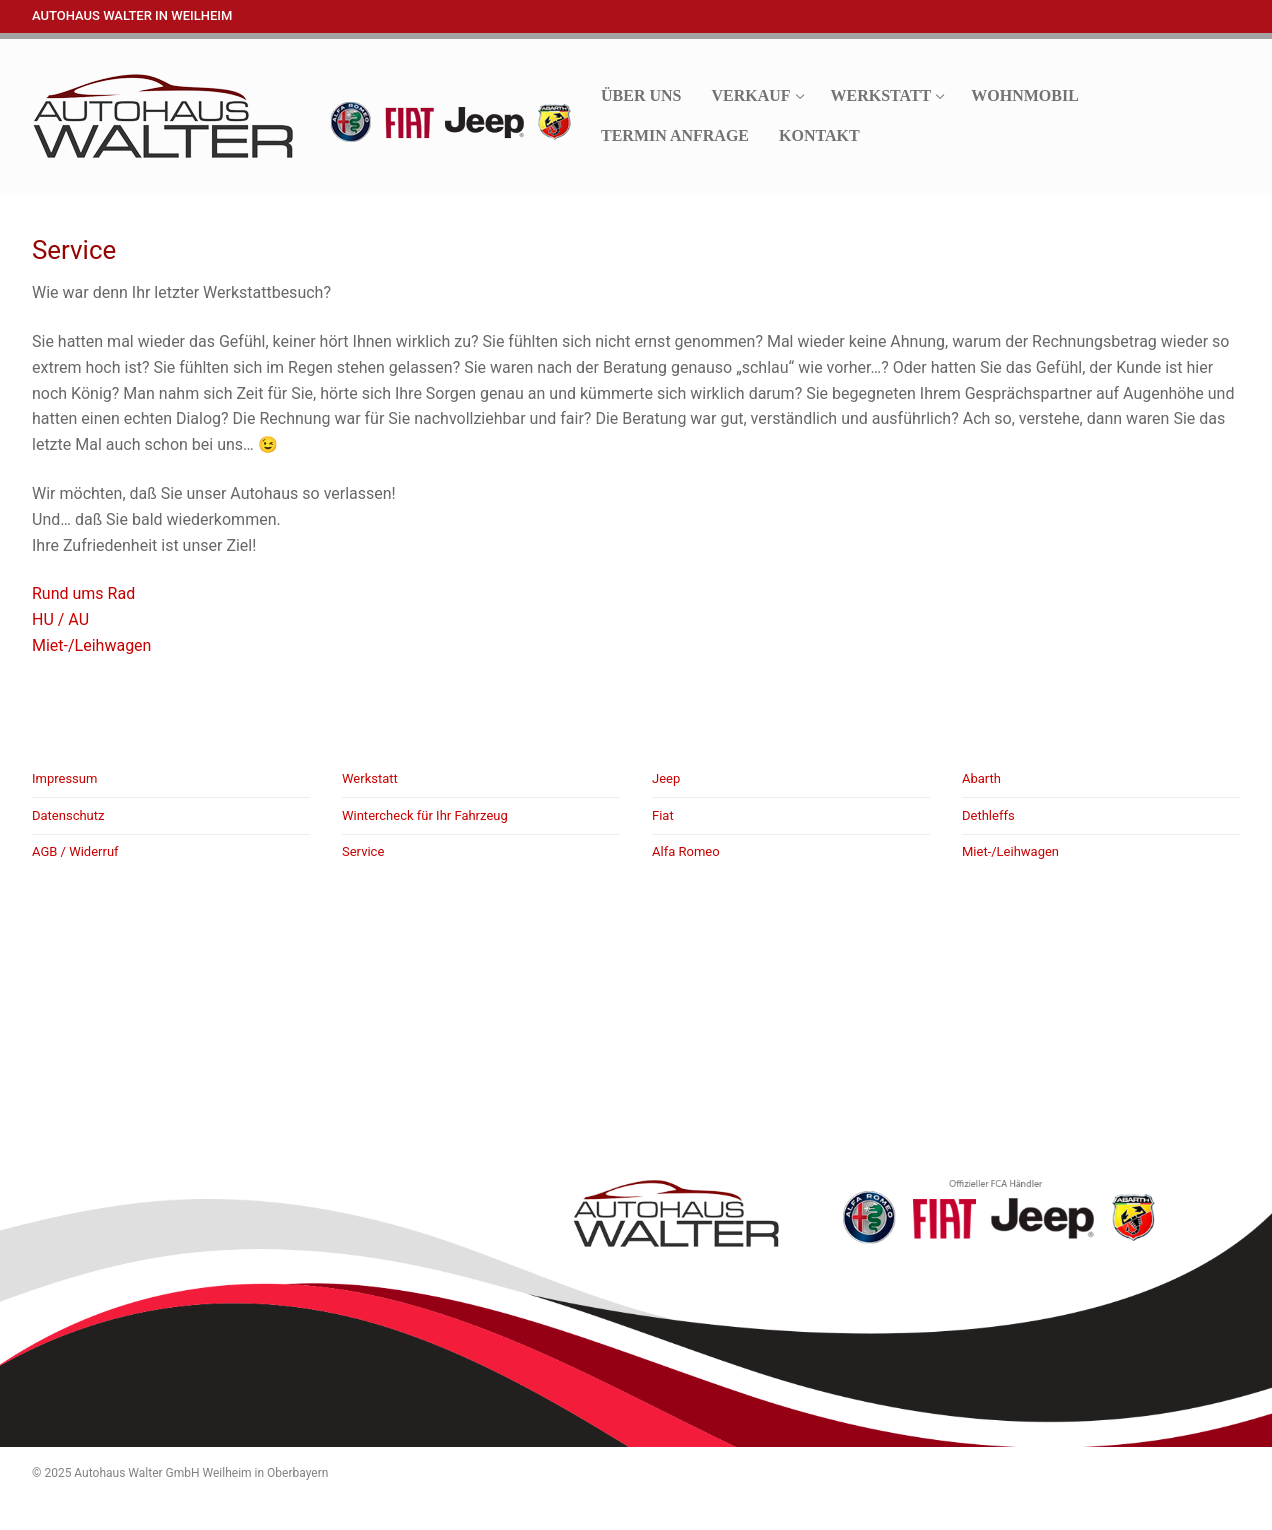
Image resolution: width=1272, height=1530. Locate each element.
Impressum (64, 778)
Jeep (666, 778)
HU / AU (60, 619)
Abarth (981, 778)
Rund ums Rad (83, 593)
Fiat (663, 815)
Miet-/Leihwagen (91, 645)
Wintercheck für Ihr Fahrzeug (425, 815)
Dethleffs (988, 815)
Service (363, 851)
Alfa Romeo (686, 851)
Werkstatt (370, 778)
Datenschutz (68, 815)
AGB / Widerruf (75, 851)
